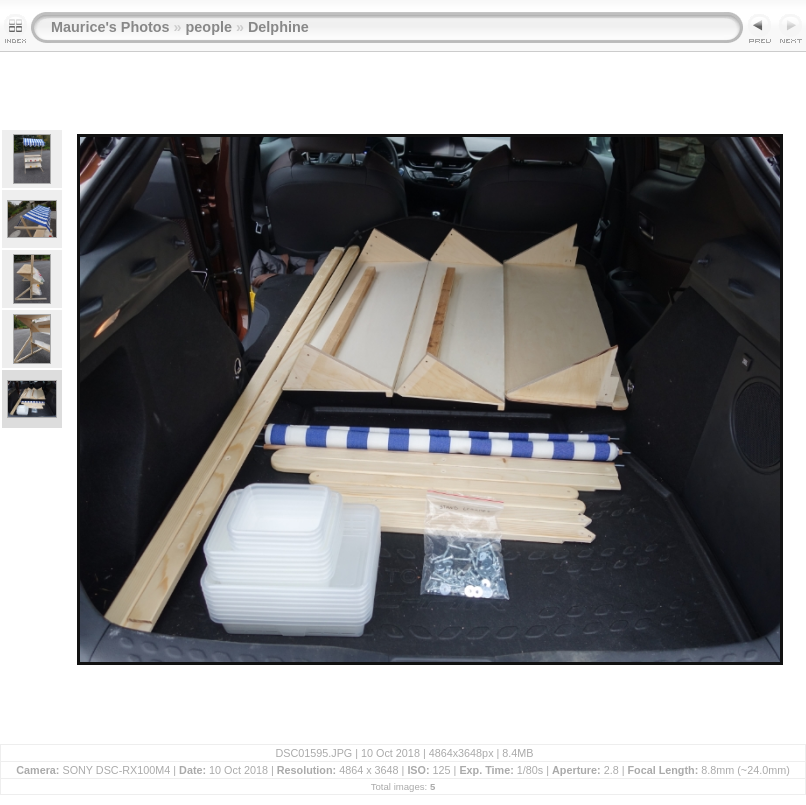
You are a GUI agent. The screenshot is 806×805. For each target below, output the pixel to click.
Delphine (278, 27)
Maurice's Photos (110, 27)
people (209, 27)
